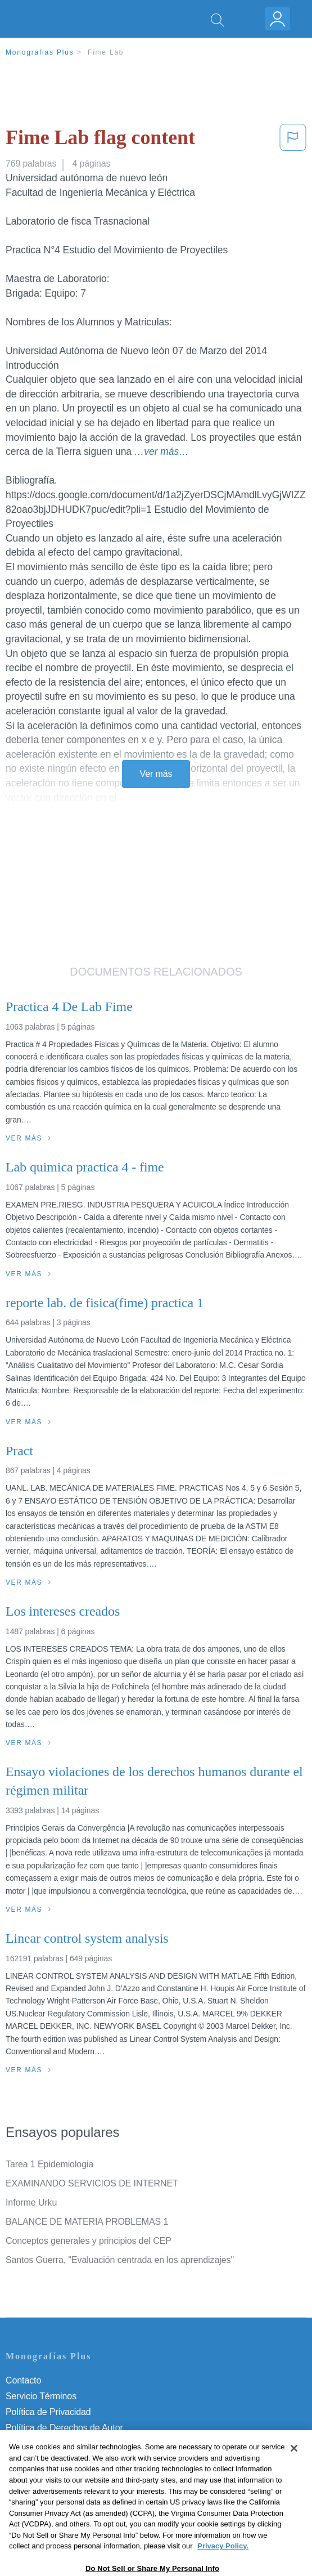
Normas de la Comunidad (56, 2443)
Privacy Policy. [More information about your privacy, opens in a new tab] (222, 2570)
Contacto (23, 2380)
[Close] (294, 2473)
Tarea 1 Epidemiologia (49, 2164)
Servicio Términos (41, 2396)
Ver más (156, 774)
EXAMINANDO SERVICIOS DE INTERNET (92, 2183)
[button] (292, 140)
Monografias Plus (40, 52)
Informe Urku (31, 2202)
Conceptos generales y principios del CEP (88, 2241)
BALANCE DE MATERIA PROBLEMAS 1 (87, 2221)
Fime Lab (106, 52)
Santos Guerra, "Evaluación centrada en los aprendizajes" (120, 2260)
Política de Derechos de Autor (64, 2427)
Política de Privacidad (48, 2412)
